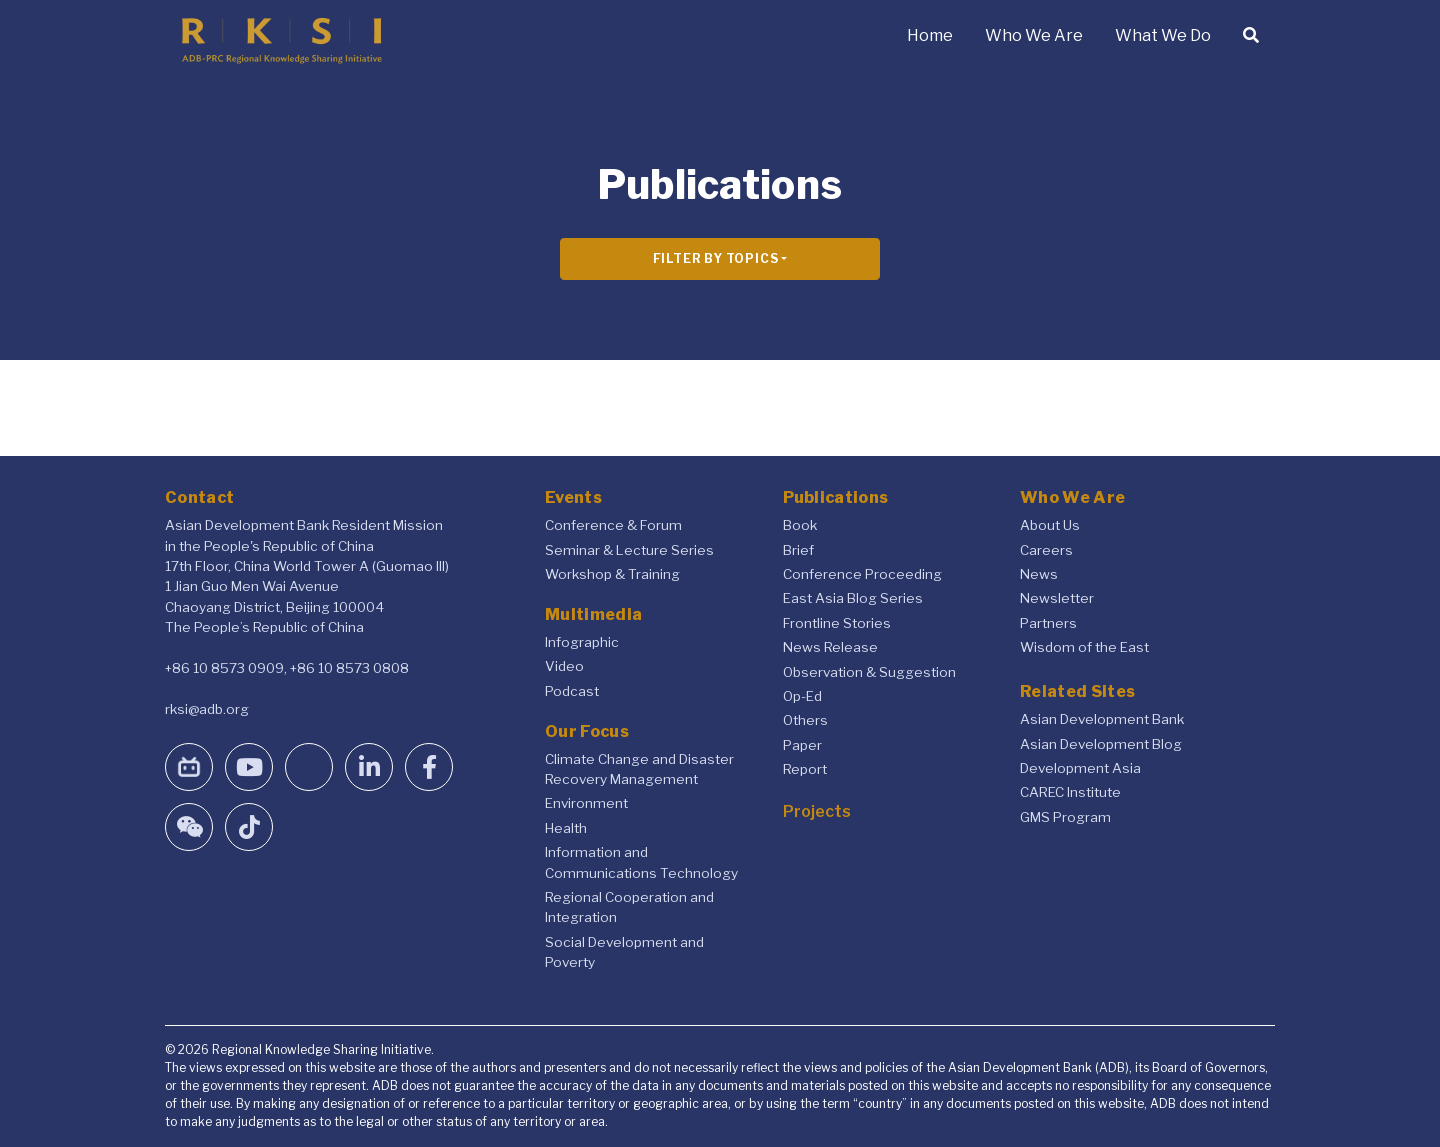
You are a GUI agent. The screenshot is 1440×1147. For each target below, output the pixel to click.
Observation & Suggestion (869, 672)
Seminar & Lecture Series (629, 550)
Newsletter (1057, 598)
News (1039, 574)
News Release (830, 647)
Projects (817, 811)
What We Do (1163, 35)
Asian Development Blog (1101, 744)
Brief (798, 550)
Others (805, 720)
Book (800, 525)
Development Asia (1080, 768)
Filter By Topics (716, 258)
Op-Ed (802, 696)
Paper (802, 745)
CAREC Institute (1070, 792)
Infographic (582, 642)
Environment (586, 803)
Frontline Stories (837, 623)
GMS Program (1065, 817)
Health (566, 828)
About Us (1050, 525)
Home (930, 35)
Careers (1046, 550)
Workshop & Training (612, 574)
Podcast (572, 691)
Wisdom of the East (1084, 647)
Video (564, 666)
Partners (1048, 623)
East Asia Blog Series (853, 598)
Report (805, 769)
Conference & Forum (613, 525)
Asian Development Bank (1102, 719)
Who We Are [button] (1034, 35)
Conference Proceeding (862, 574)
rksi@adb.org (207, 709)
